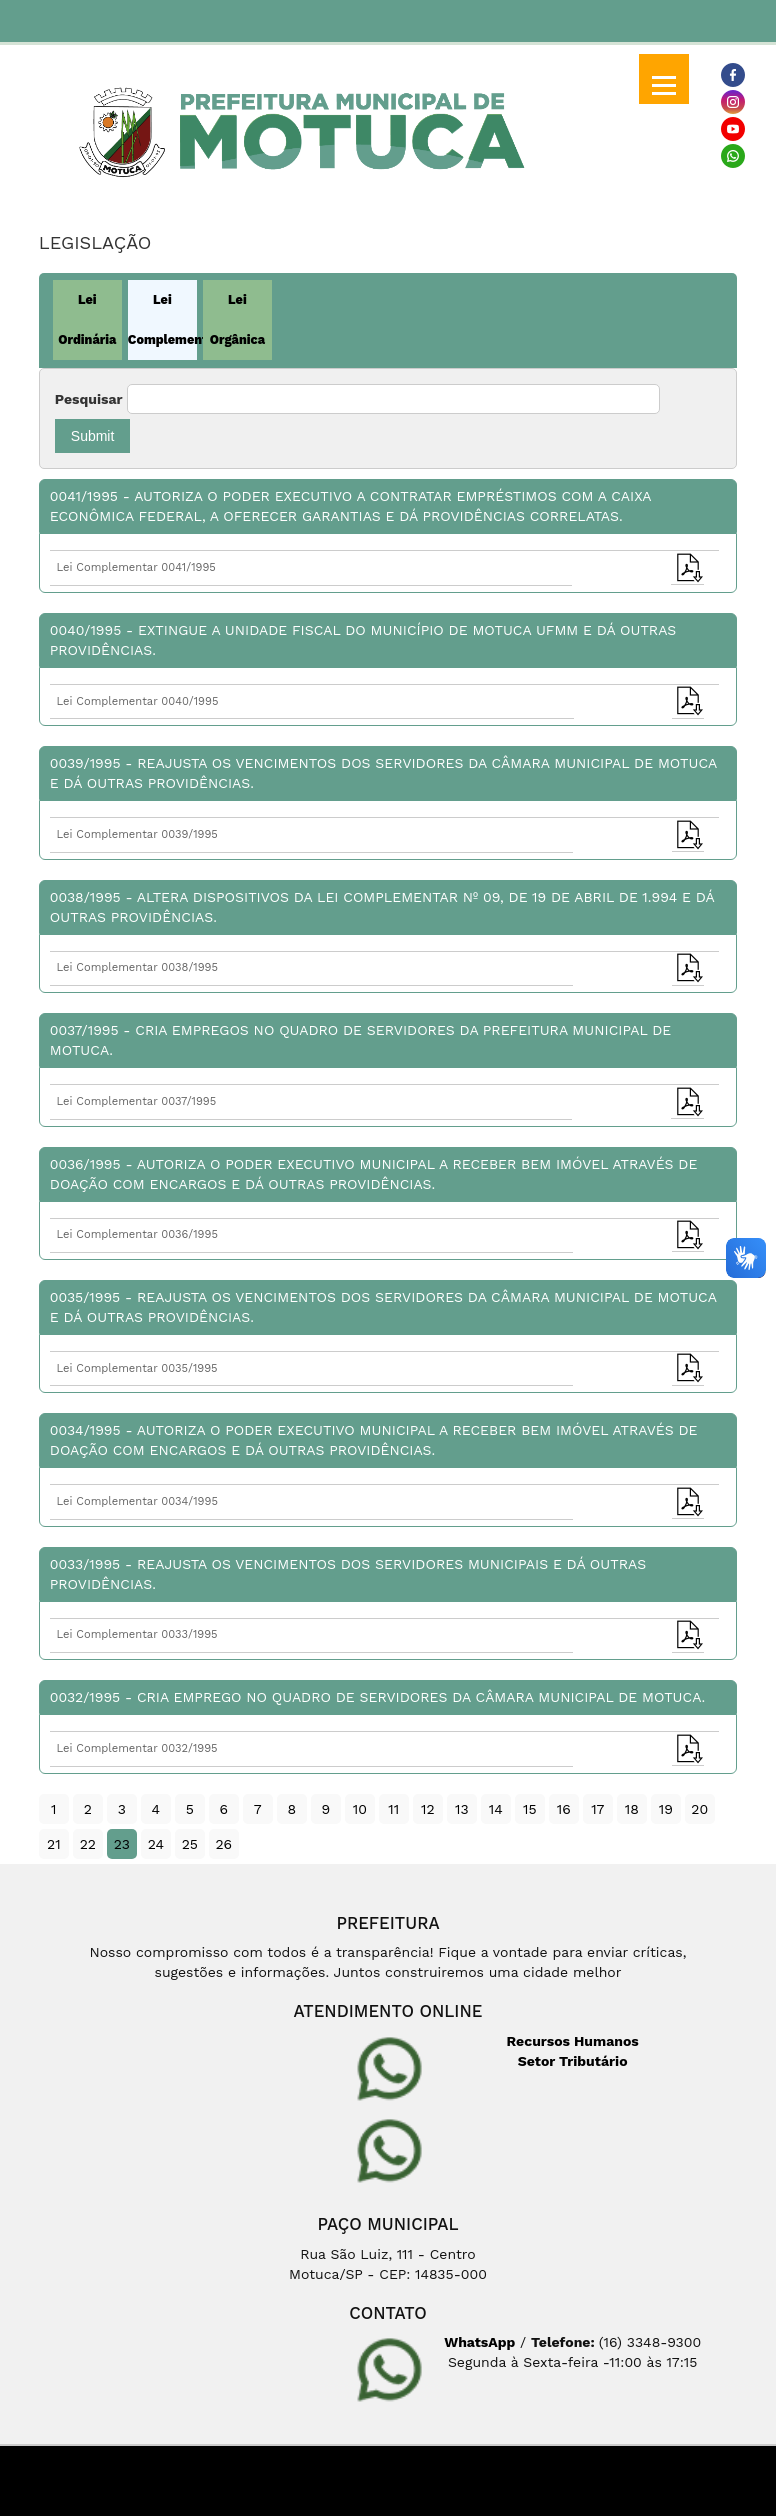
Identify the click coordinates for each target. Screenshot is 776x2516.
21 (54, 1844)
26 (223, 1844)
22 (88, 1844)
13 (462, 1809)
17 (597, 1809)
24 (156, 1844)
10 (360, 1809)
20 (699, 1809)
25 (190, 1844)
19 (666, 1809)
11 (393, 1809)
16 (564, 1809)
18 (632, 1809)
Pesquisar (89, 399)
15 (530, 1809)
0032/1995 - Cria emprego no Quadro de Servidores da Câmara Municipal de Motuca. (377, 1697)
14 (496, 1809)
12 (428, 1809)
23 (122, 1844)
